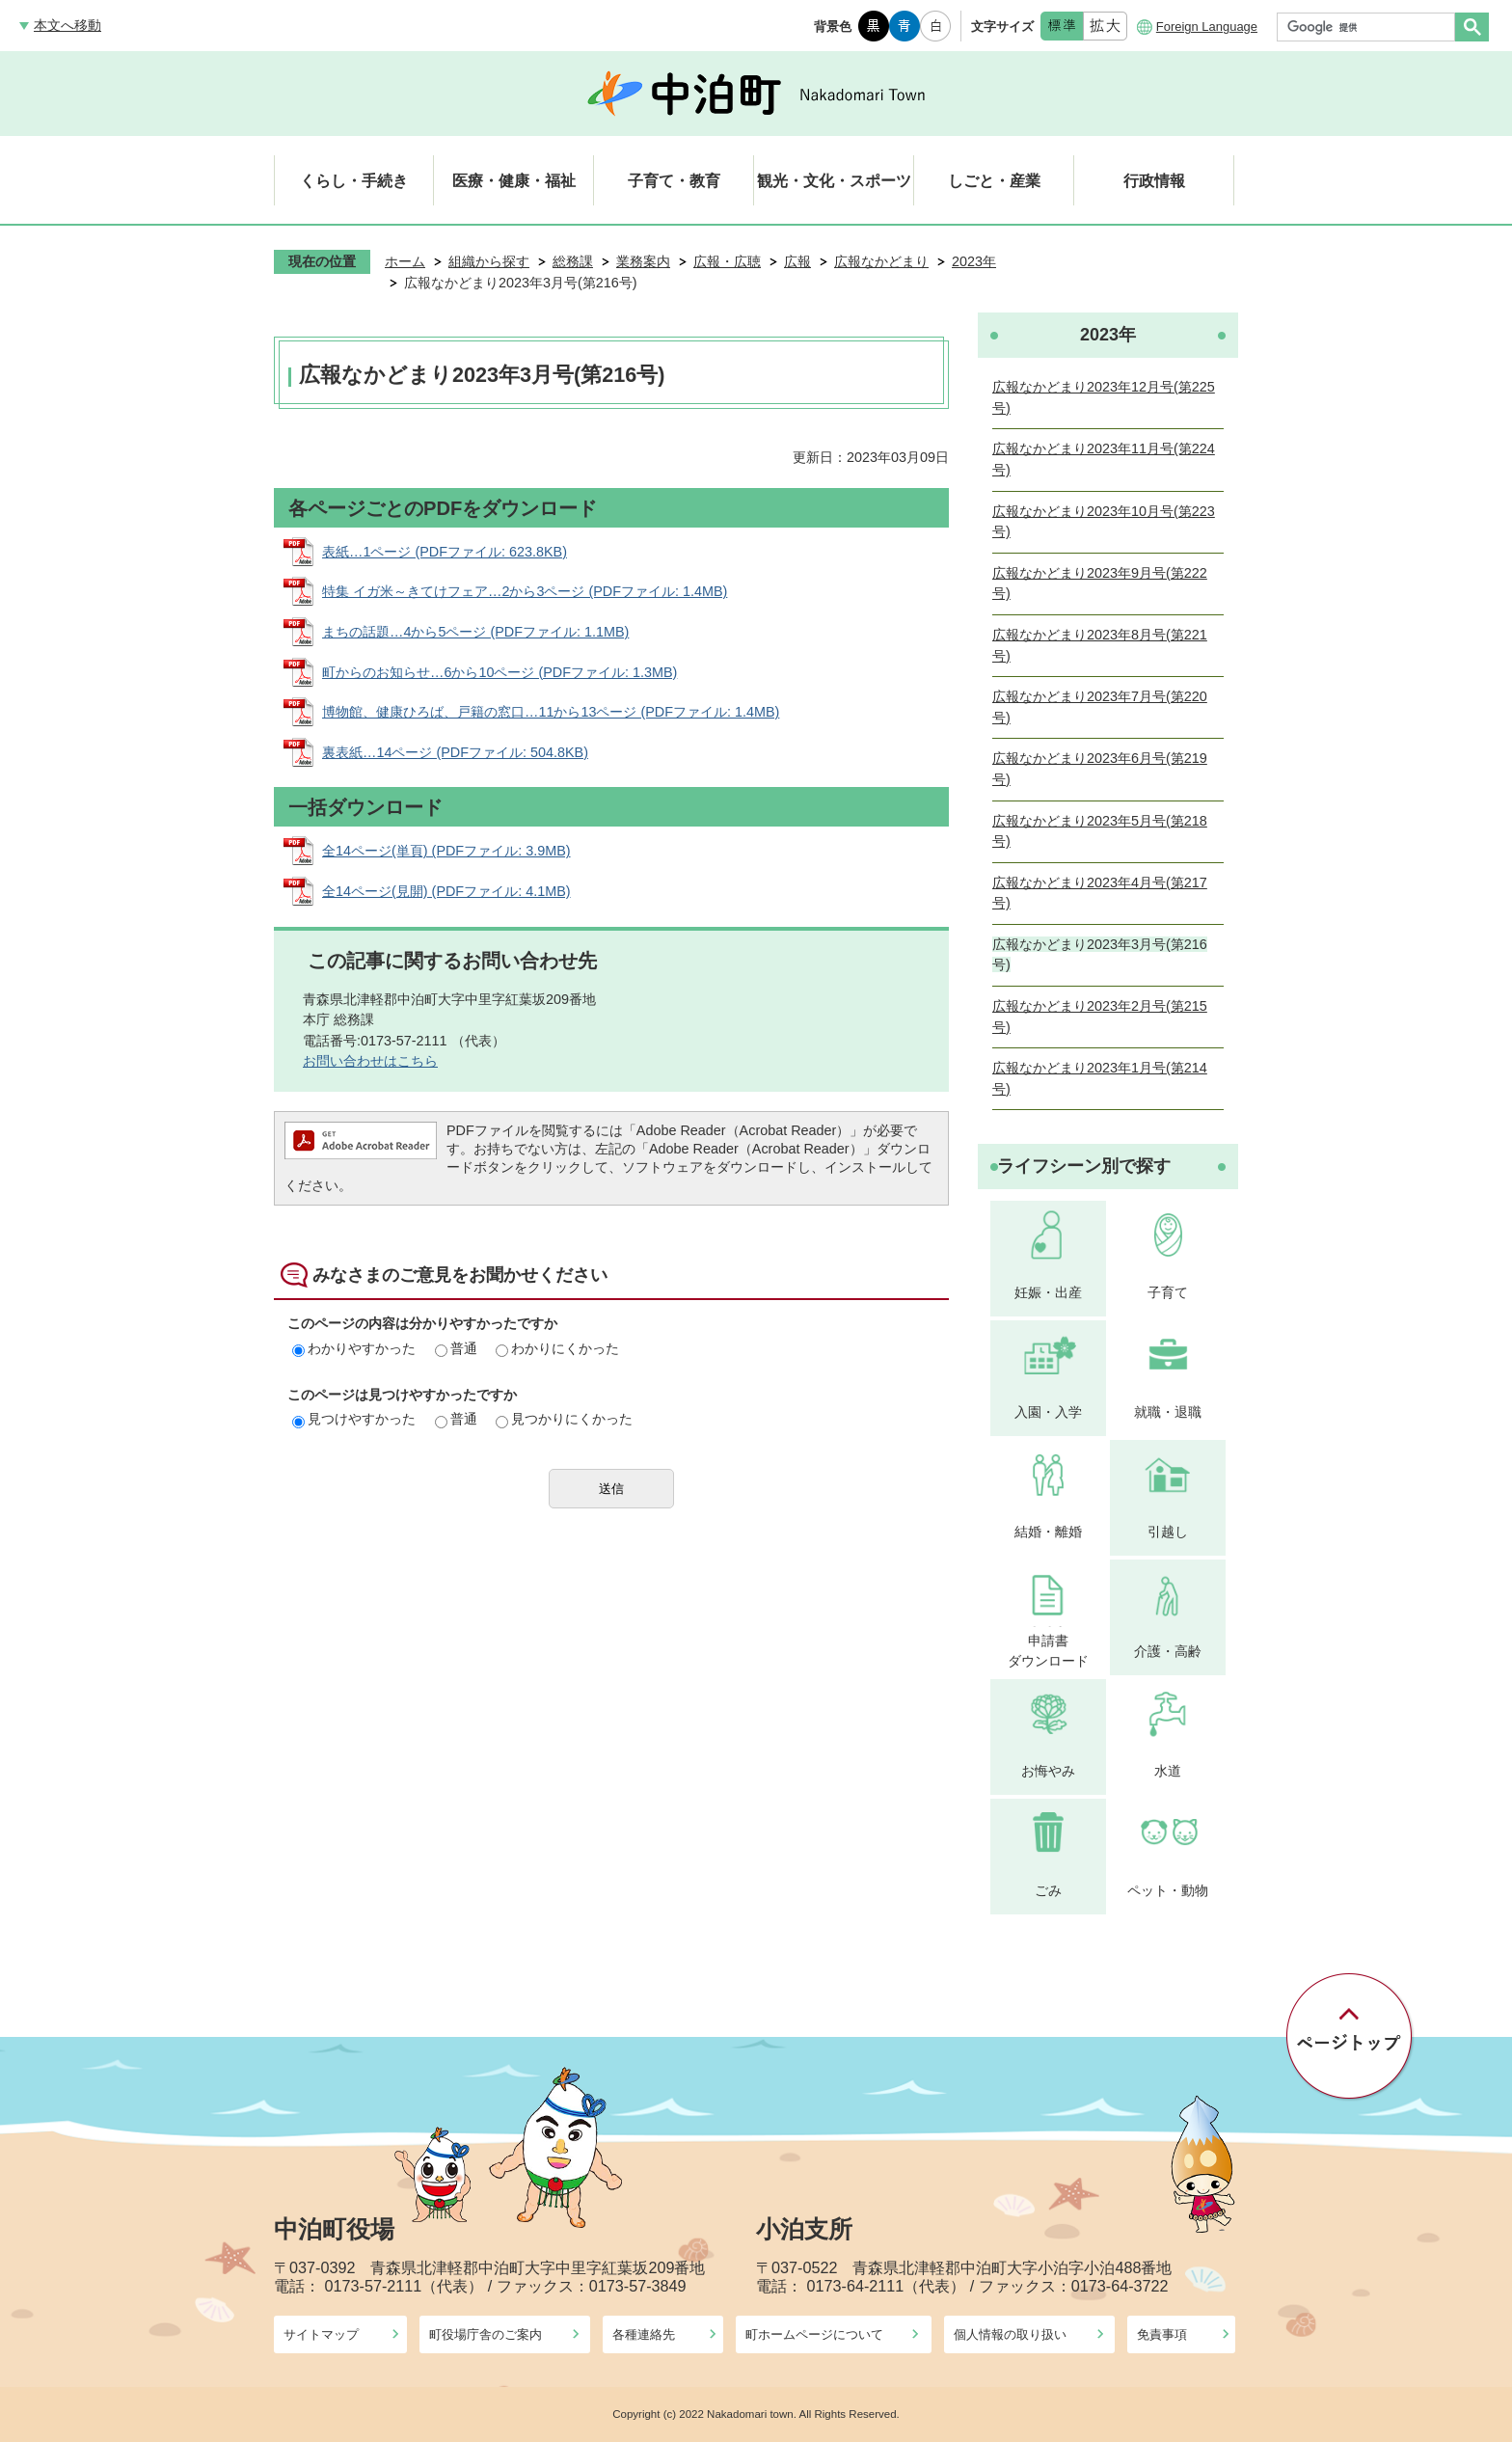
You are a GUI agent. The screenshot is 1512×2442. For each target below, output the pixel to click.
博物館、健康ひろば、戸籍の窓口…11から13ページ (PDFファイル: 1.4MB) (550, 711)
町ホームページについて (814, 2334)
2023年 (974, 261)
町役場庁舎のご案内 (485, 2334)
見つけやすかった (354, 1418)
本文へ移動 (67, 25)
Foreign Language (1206, 26)
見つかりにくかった (564, 1418)
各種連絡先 (643, 2334)
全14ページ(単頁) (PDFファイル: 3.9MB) (446, 850)
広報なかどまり (881, 261)
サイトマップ (321, 2334)
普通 (456, 1348)
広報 (797, 261)
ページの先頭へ (1350, 2036)
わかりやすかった (354, 1348)
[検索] (1370, 27)
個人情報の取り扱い (1010, 2334)
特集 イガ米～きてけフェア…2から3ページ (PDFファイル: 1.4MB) (524, 591)
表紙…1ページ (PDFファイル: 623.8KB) (444, 551)
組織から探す (488, 261)
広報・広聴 (727, 261)
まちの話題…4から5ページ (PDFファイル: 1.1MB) (475, 631)
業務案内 (643, 261)
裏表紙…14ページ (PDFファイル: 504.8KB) (455, 752)
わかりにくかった (557, 1348)
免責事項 (1162, 2334)
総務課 (573, 261)
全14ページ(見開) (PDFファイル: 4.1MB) (446, 891)
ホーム (405, 261)
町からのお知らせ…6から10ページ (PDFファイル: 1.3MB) (499, 672)
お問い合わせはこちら (370, 1061)
